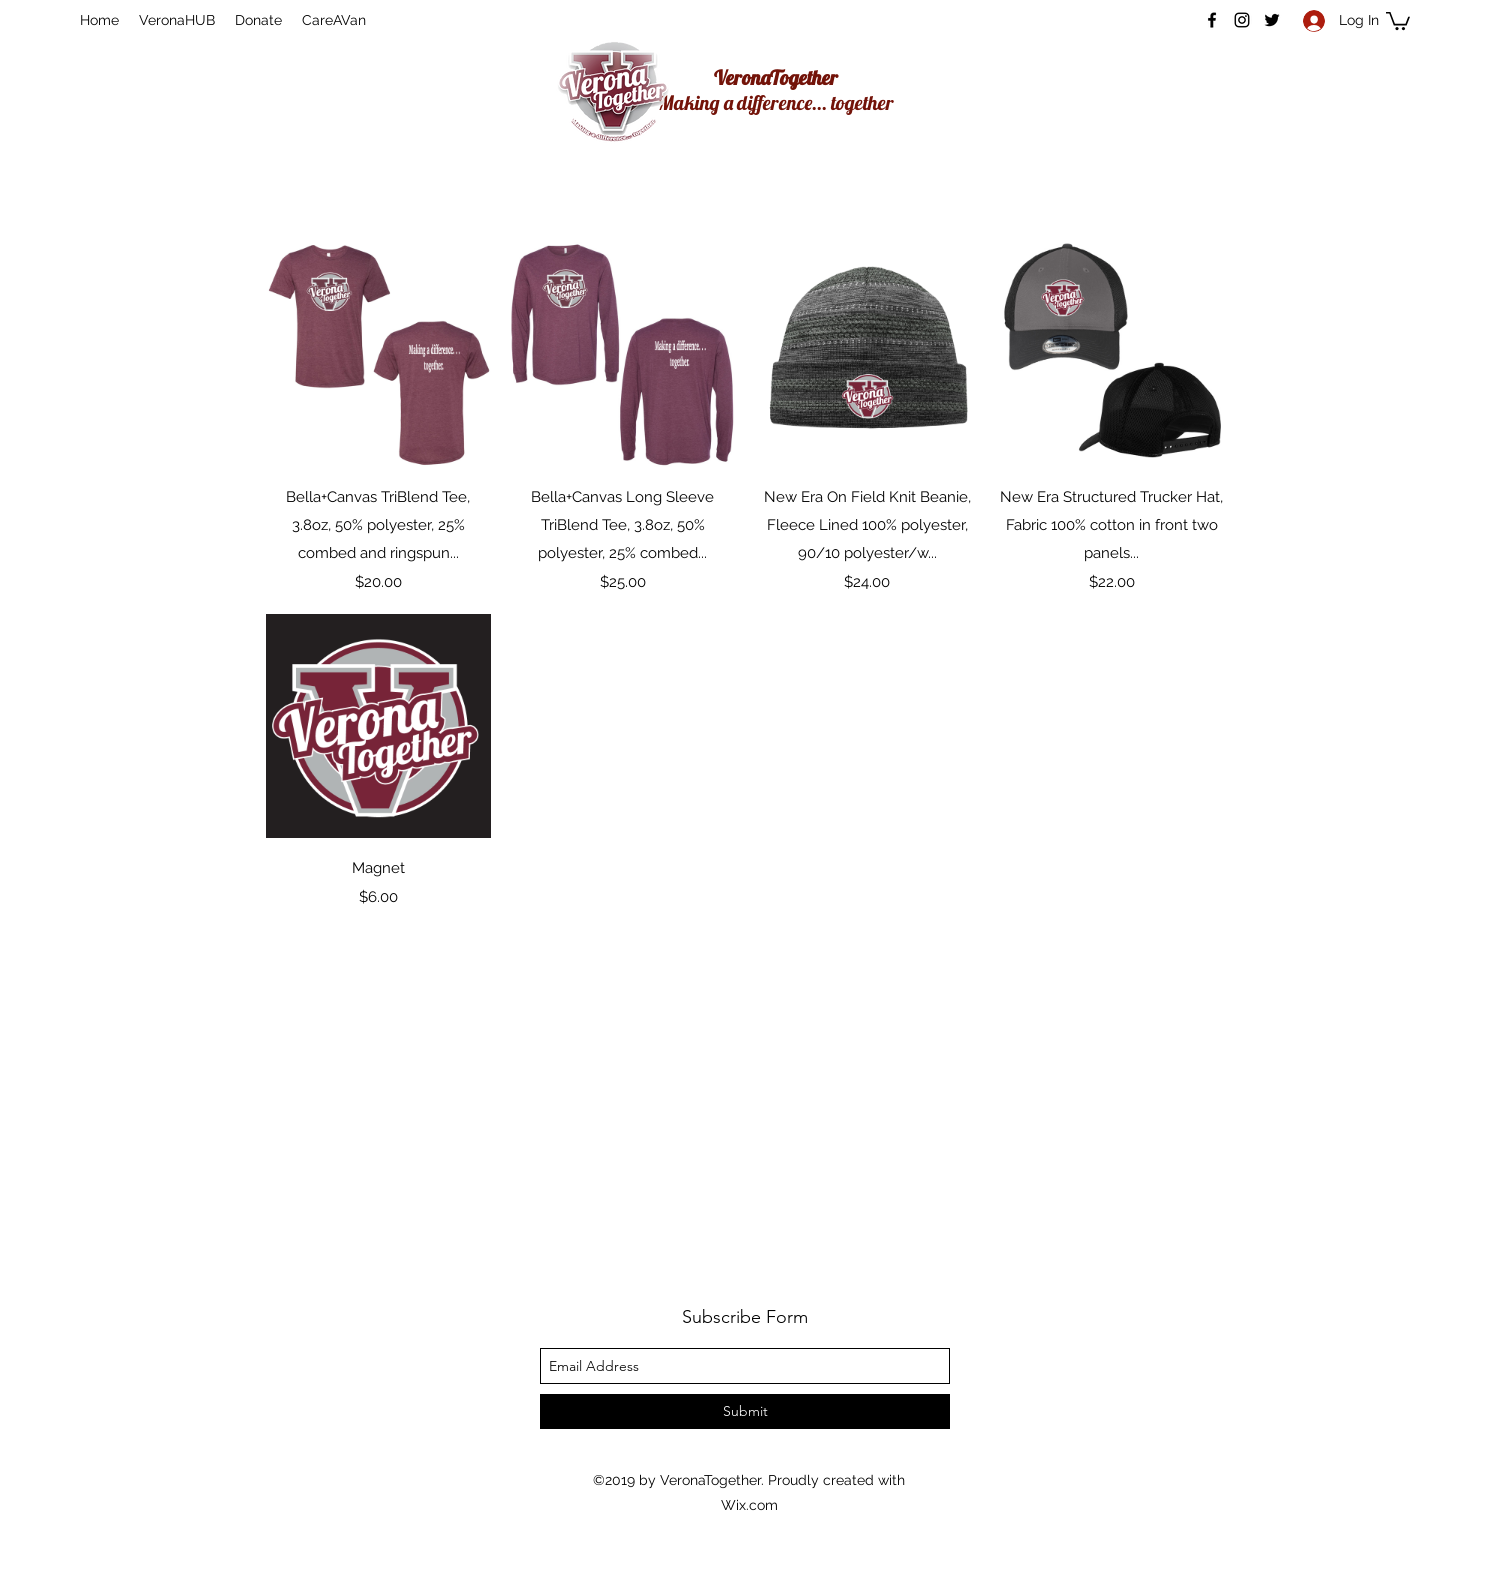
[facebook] (1212, 20)
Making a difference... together (776, 102)
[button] (1398, 20)
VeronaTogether (776, 77)
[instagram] (1242, 20)
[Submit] (745, 1411)
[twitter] (1272, 20)
